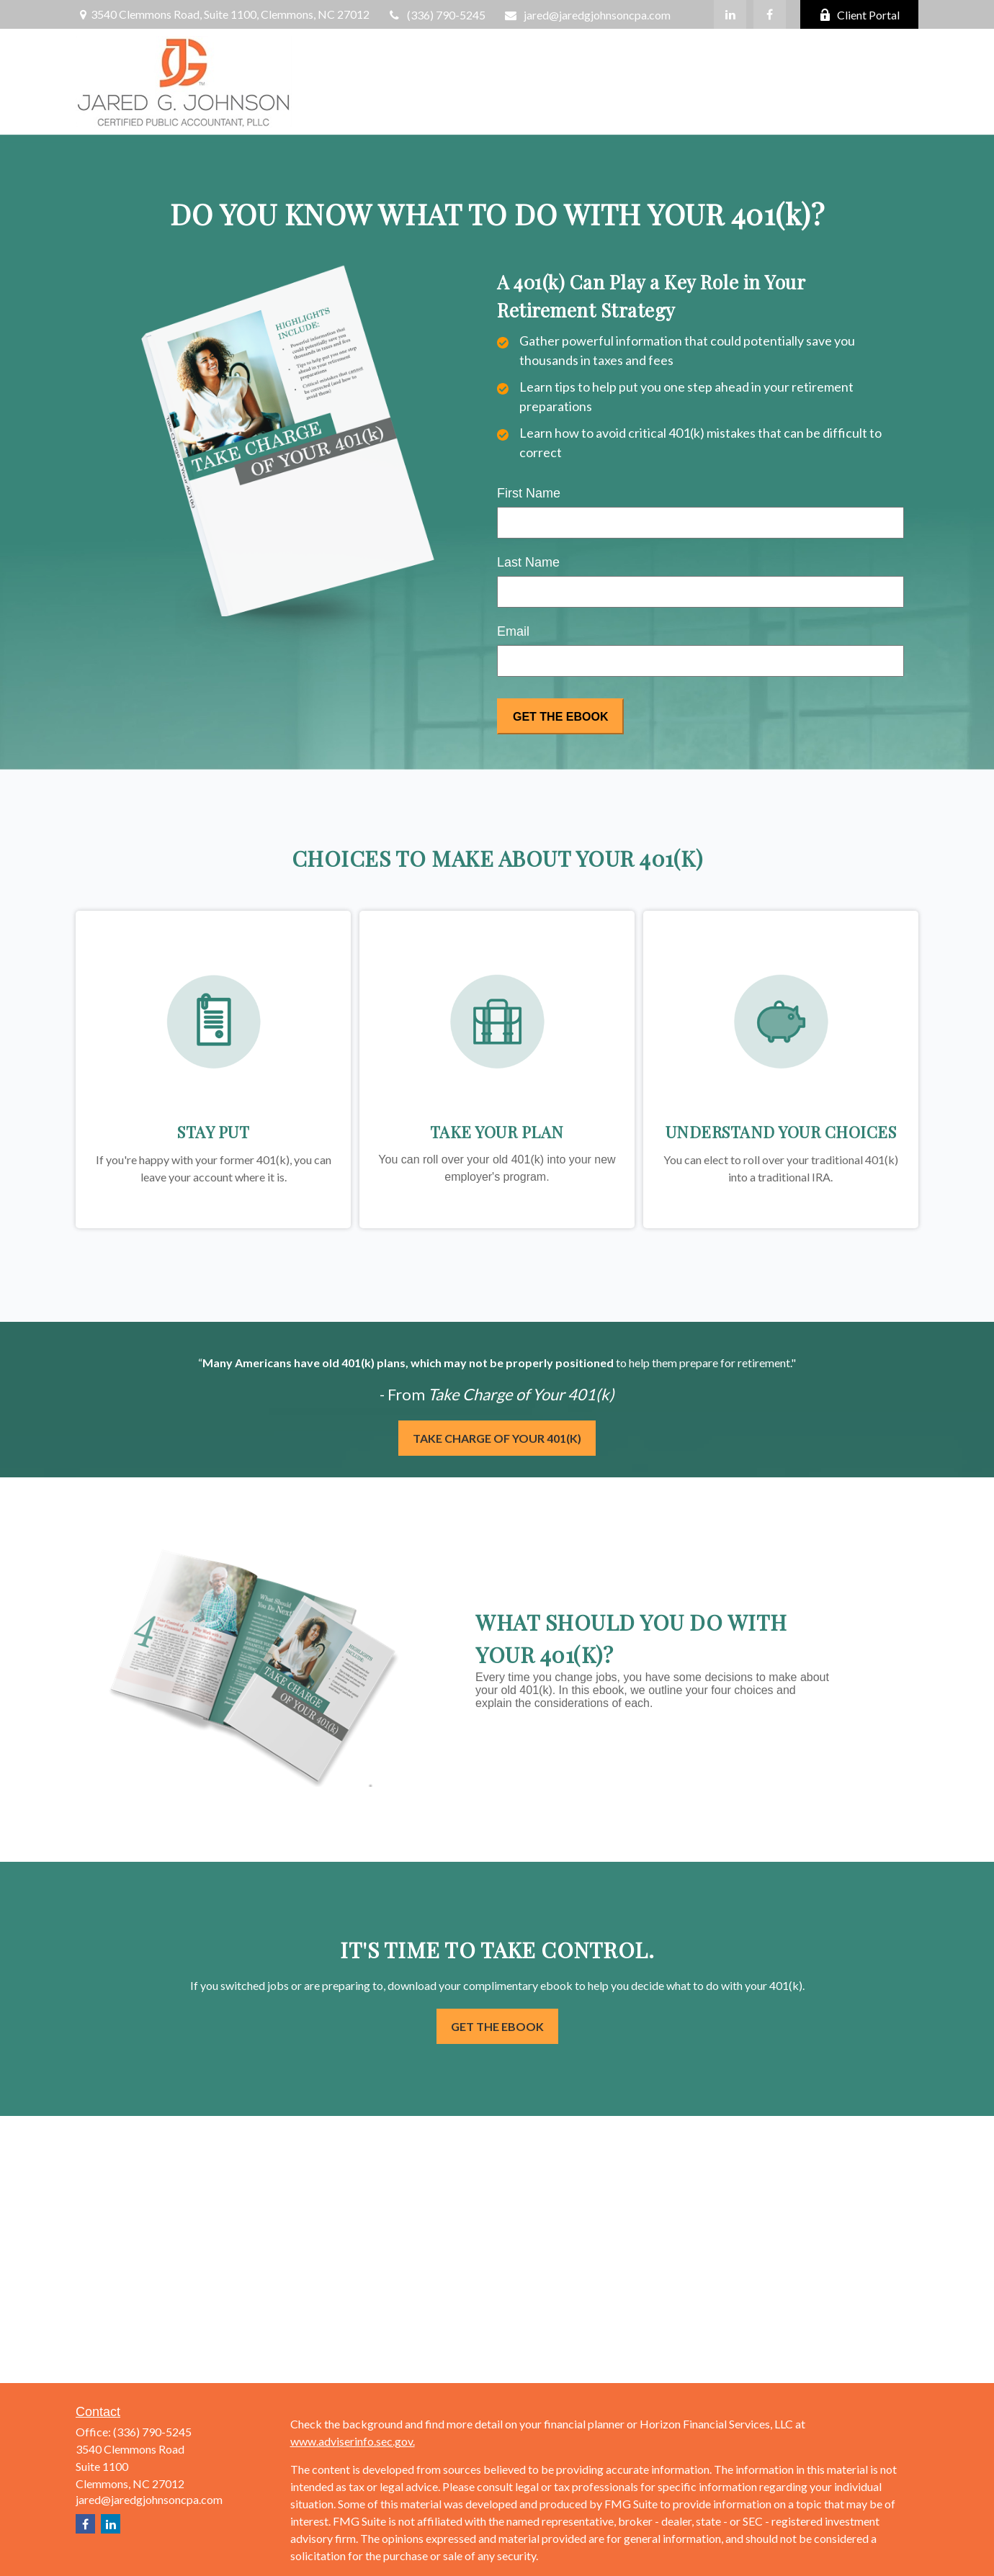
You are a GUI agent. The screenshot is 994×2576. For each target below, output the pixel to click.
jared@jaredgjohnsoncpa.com (587, 15)
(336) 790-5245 (437, 15)
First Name (528, 493)
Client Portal (859, 15)
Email (513, 631)
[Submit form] (560, 716)
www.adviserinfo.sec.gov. (352, 2441)
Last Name (528, 562)
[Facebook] (769, 14)
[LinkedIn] (730, 14)
